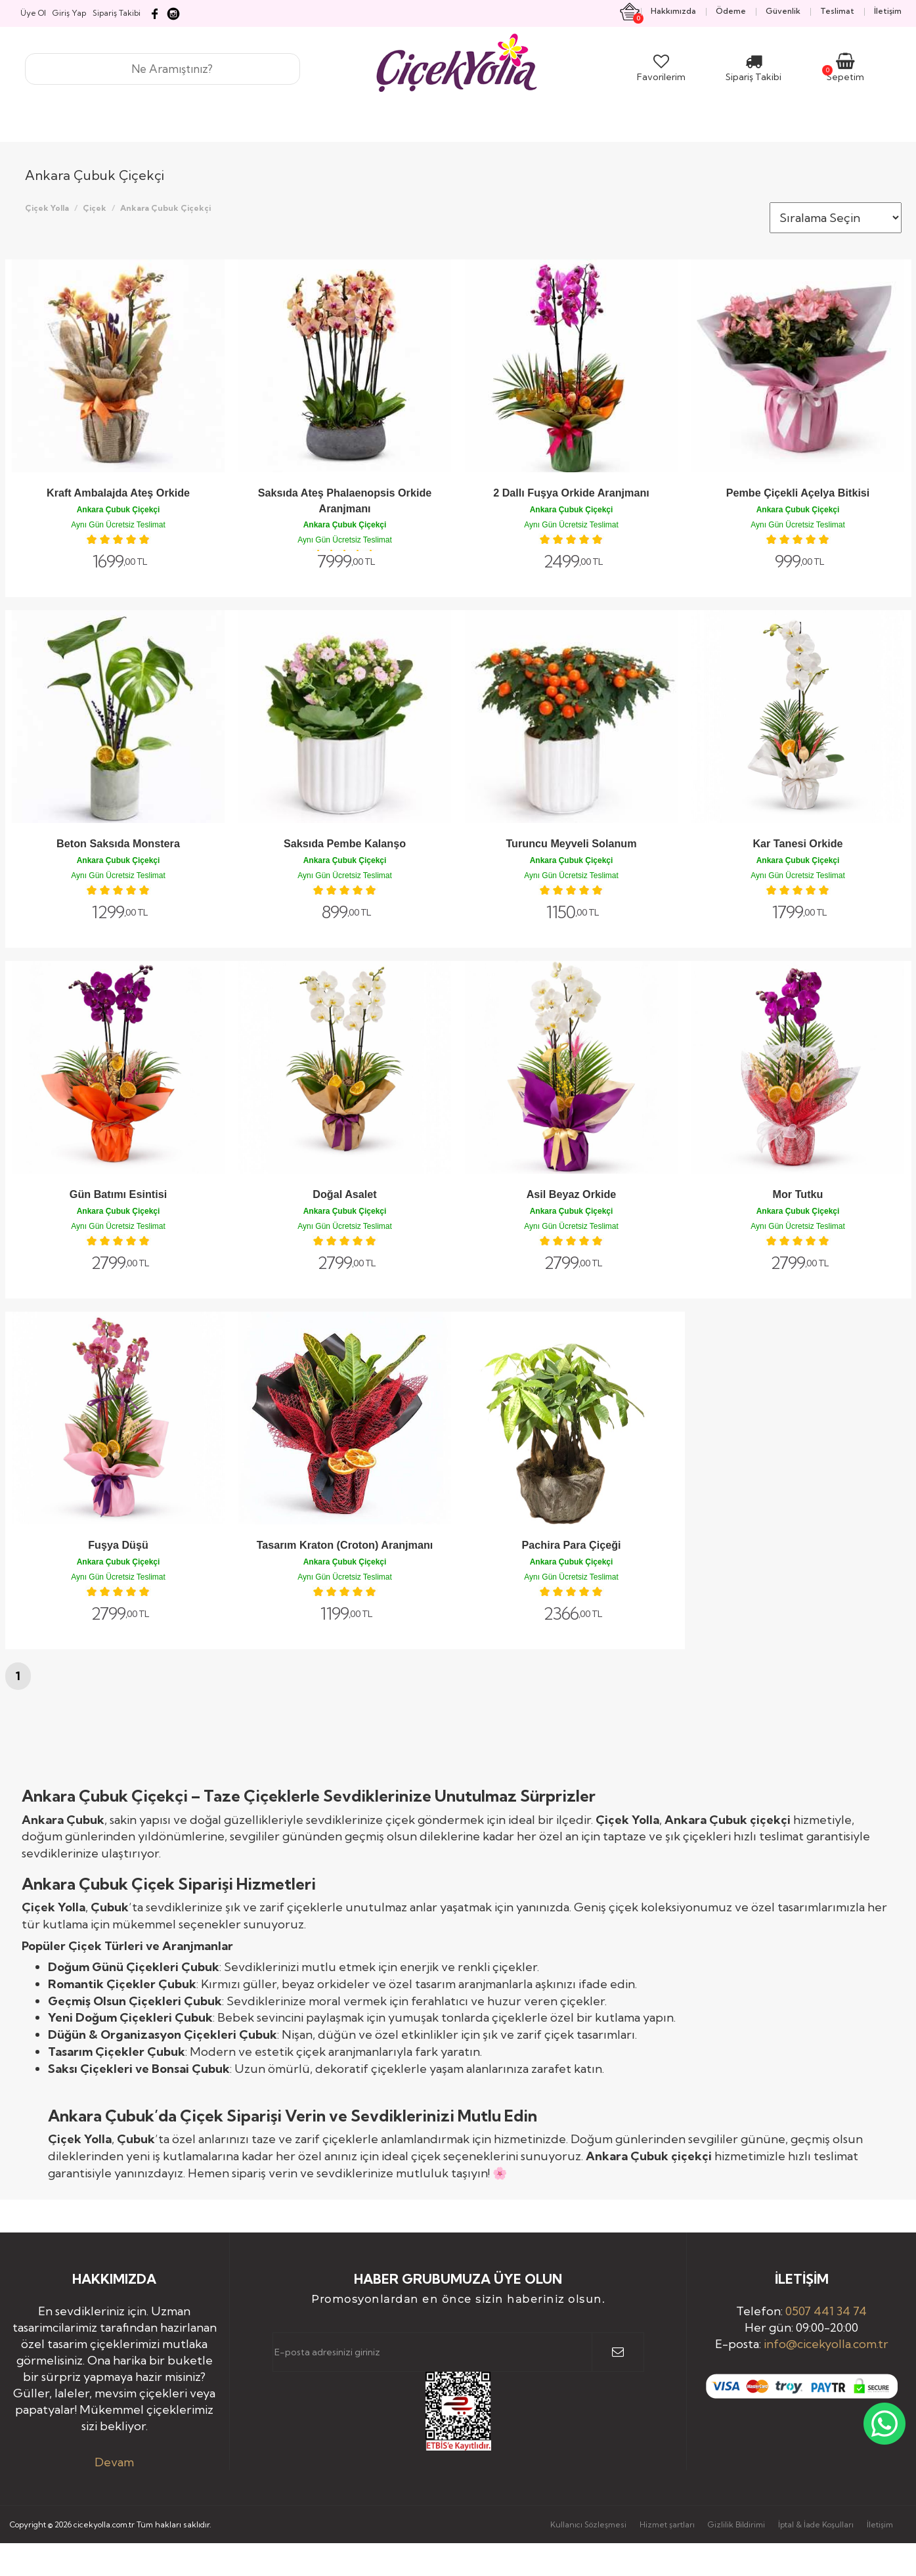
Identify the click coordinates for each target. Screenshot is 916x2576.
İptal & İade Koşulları (816, 2524)
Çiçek (94, 208)
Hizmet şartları (667, 2524)
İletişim (880, 2524)
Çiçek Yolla (47, 208)
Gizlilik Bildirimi (736, 2524)
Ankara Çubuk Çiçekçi (165, 208)
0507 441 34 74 (826, 2311)
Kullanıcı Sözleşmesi (588, 2524)
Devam (114, 2462)
